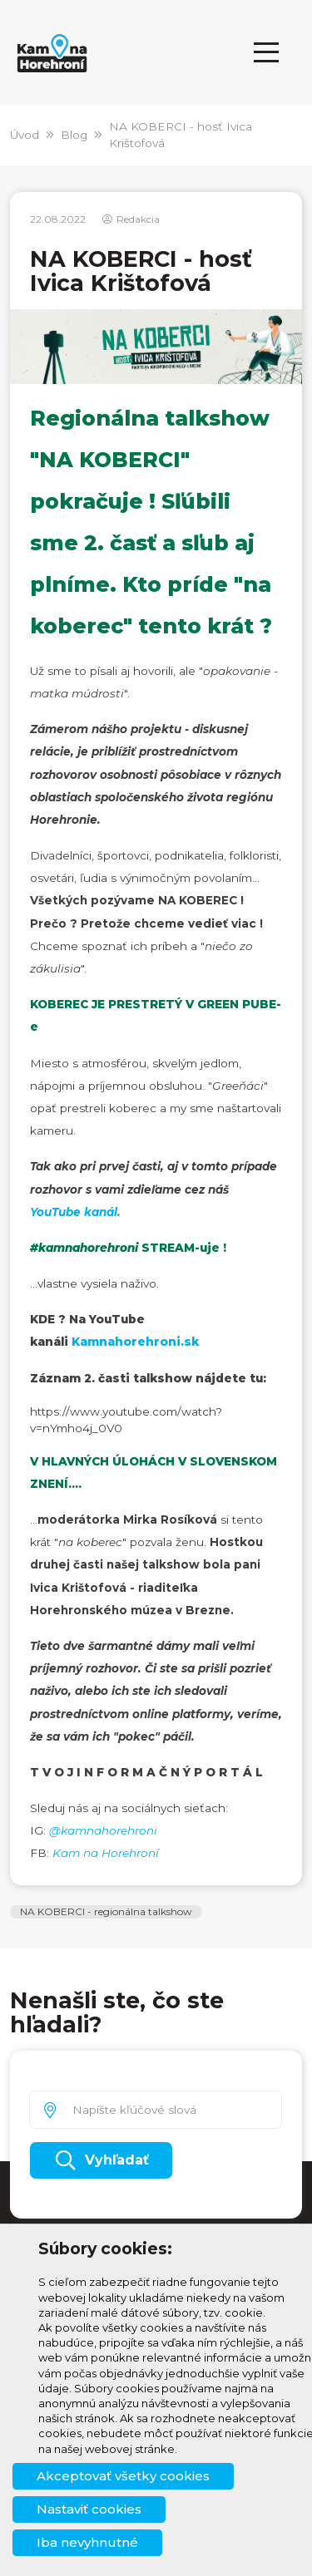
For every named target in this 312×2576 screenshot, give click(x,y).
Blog (74, 134)
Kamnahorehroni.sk (135, 1341)
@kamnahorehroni (103, 1830)
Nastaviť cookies (89, 2509)
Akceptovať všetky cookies (123, 2476)
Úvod (24, 134)
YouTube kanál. (75, 1212)
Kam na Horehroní (105, 1852)
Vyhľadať (101, 2160)
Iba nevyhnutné (87, 2542)
